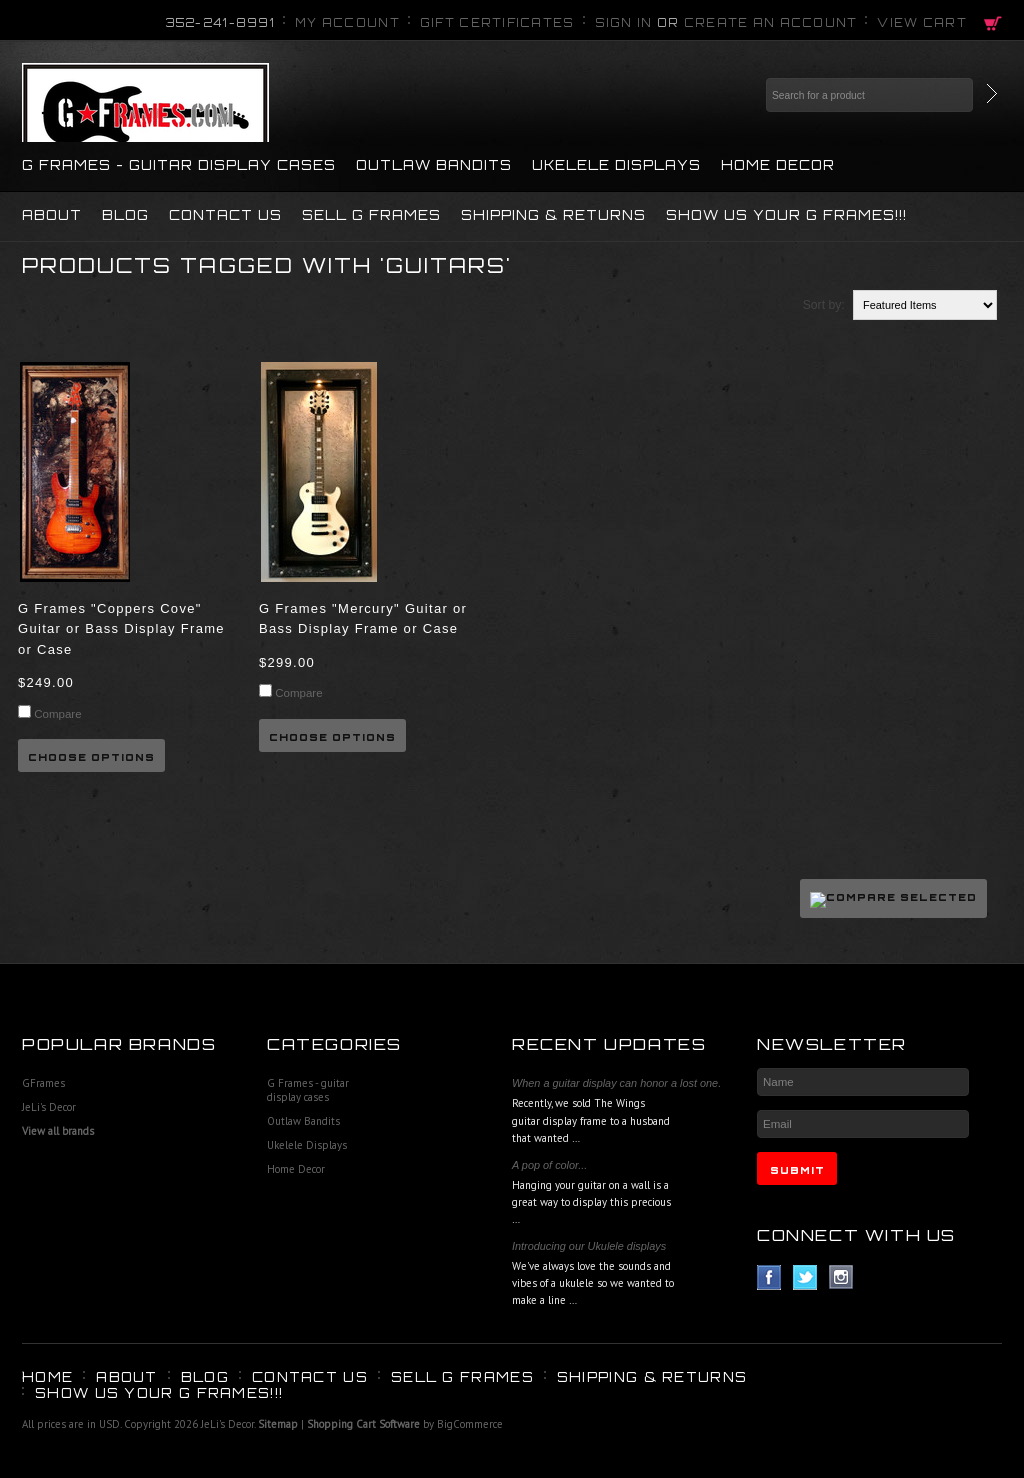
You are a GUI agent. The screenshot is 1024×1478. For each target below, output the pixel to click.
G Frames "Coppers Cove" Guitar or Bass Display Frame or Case (121, 629)
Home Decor (778, 165)
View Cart (922, 23)
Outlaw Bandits (434, 165)
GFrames (43, 1083)
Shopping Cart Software (363, 1424)
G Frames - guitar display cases (179, 165)
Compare (57, 714)
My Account (347, 23)
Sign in (624, 23)
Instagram (841, 1277)
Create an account (771, 23)
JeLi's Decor (49, 1107)
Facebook (769, 1277)
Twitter (805, 1277)
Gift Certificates (497, 23)
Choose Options (91, 757)
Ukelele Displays (616, 165)
